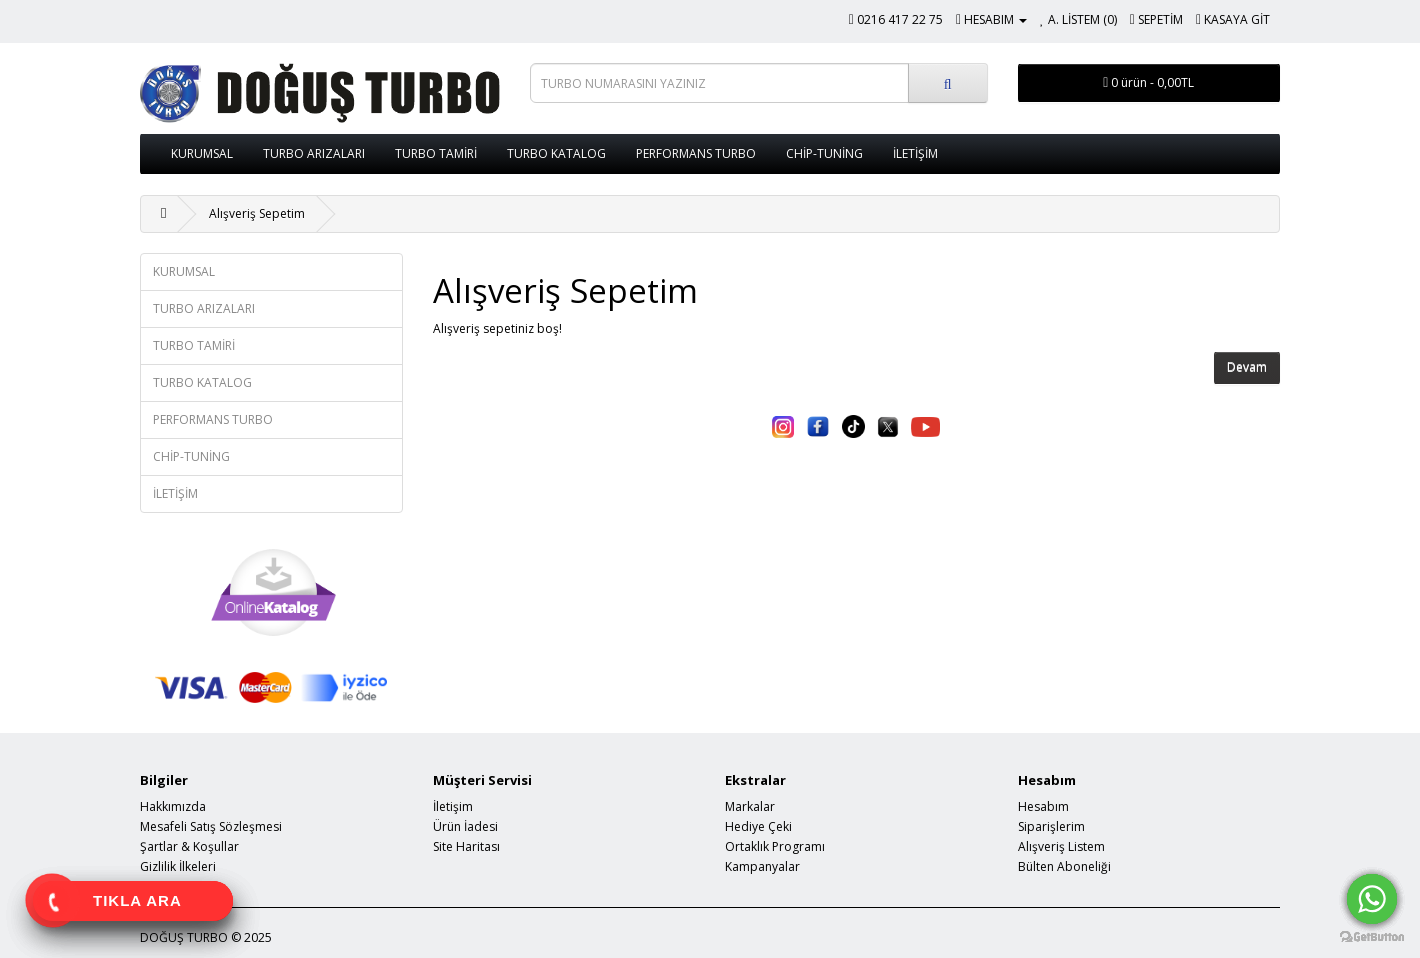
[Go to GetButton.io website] (1372, 937)
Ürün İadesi (465, 826)
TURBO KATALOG (556, 153)
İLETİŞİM (915, 153)
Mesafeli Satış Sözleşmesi (211, 826)
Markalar (750, 806)
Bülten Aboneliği (1064, 866)
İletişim (453, 806)
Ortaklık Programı (775, 846)
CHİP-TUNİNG (824, 153)
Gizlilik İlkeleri (178, 866)
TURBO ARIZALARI (314, 153)
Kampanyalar (762, 866)
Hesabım (1043, 806)
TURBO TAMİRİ (436, 153)
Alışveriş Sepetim (257, 213)
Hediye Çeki (758, 826)
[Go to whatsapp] (1372, 899)
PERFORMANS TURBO (696, 153)
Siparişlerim (1051, 826)
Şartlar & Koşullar (189, 846)
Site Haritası (466, 846)
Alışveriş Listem (1061, 846)
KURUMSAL (202, 153)
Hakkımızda (173, 806)
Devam (1247, 367)
